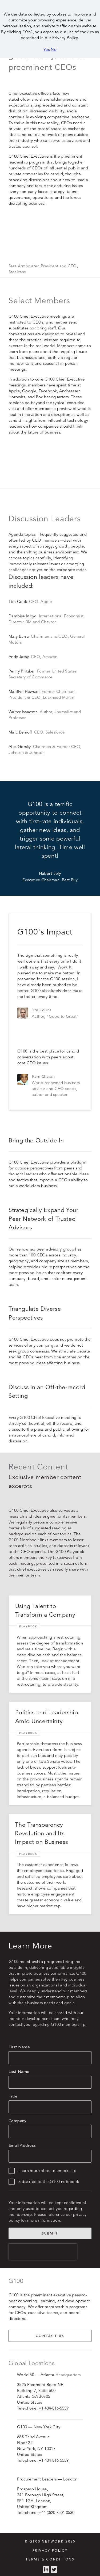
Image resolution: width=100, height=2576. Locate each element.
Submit (50, 2227)
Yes (46, 49)
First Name (19, 2041)
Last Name (19, 2066)
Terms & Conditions (49, 2553)
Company (18, 2115)
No (54, 49)
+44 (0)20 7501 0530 (56, 2506)
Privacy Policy (50, 2545)
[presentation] (43, 2246)
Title (13, 2091)
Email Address (22, 2140)
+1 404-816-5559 (54, 2402)
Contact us (50, 2330)
